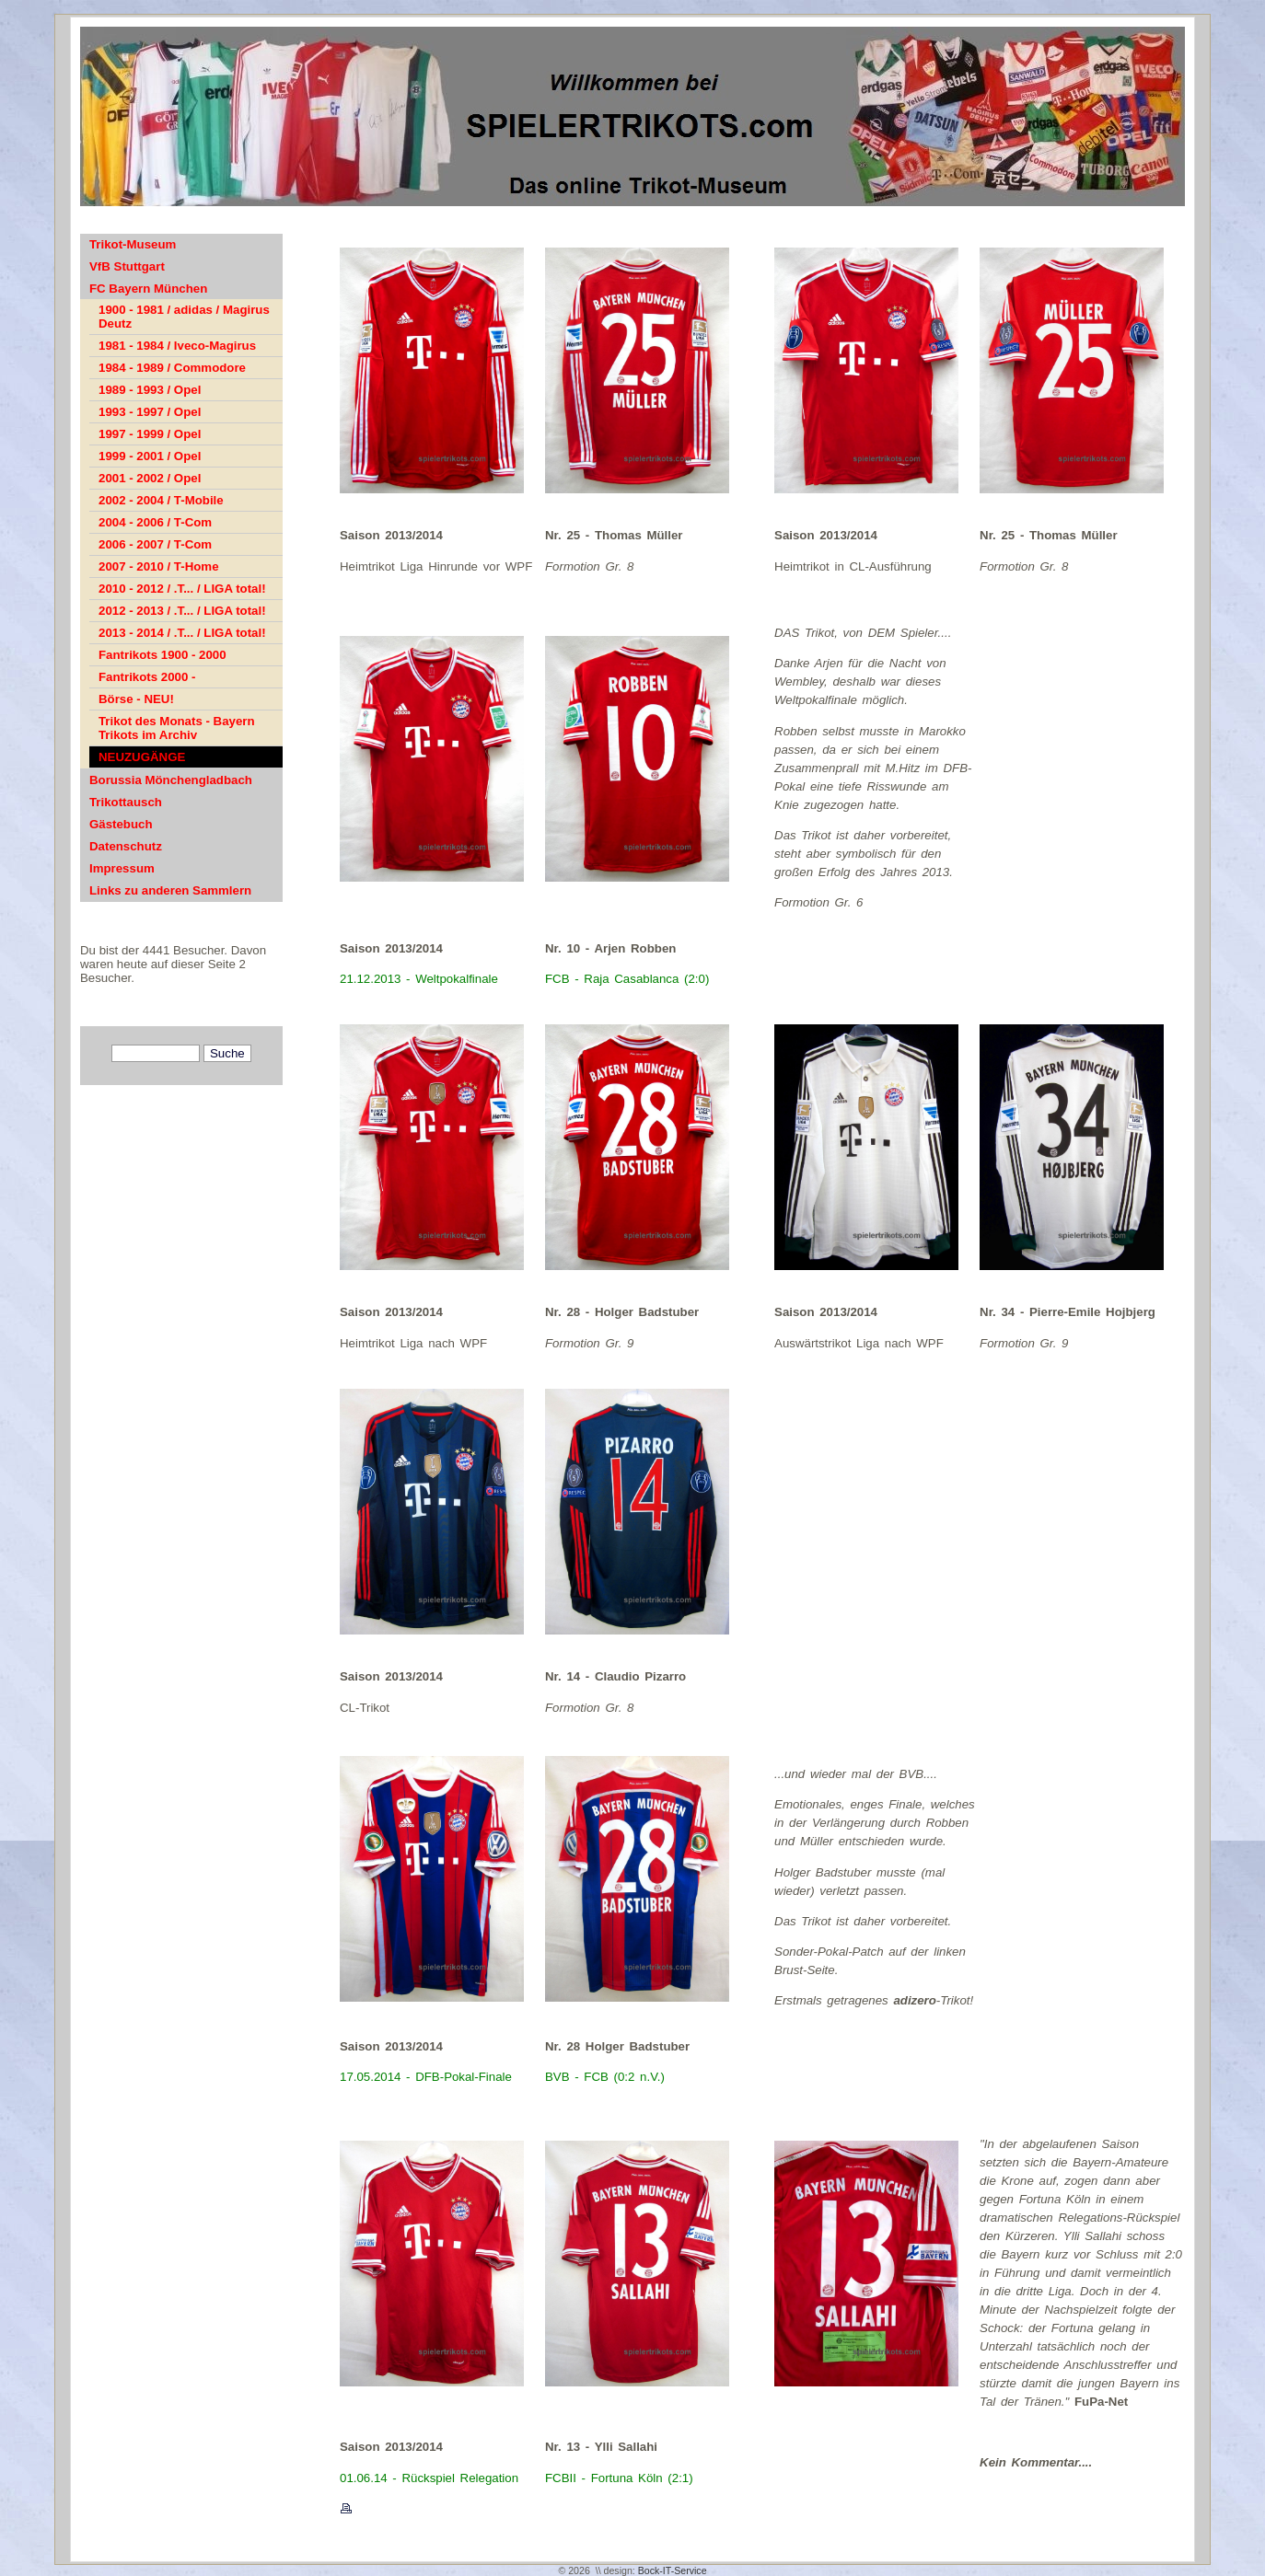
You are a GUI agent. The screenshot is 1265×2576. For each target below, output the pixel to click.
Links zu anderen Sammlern (170, 890)
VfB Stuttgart (127, 266)
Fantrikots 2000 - (147, 677)
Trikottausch (125, 802)
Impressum (122, 868)
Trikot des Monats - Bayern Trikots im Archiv (177, 728)
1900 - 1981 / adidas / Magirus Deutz (184, 316)
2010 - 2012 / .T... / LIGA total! (182, 588)
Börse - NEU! (136, 699)
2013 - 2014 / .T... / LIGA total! (182, 633)
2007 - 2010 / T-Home (159, 566)
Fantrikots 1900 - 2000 (162, 655)
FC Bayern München (148, 288)
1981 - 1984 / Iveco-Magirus (177, 345)
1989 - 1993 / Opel (150, 390)
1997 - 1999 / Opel (150, 434)
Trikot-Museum (132, 244)
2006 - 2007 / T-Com (155, 544)
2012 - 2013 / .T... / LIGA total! (182, 611)
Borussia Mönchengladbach (170, 780)
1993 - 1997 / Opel (150, 412)
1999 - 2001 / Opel (150, 456)
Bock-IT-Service (672, 2570)
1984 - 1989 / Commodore (172, 368)
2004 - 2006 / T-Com (155, 522)
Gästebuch (121, 824)
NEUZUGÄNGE (142, 757)
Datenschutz (125, 846)
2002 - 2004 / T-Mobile (161, 500)
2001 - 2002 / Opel (150, 478)
